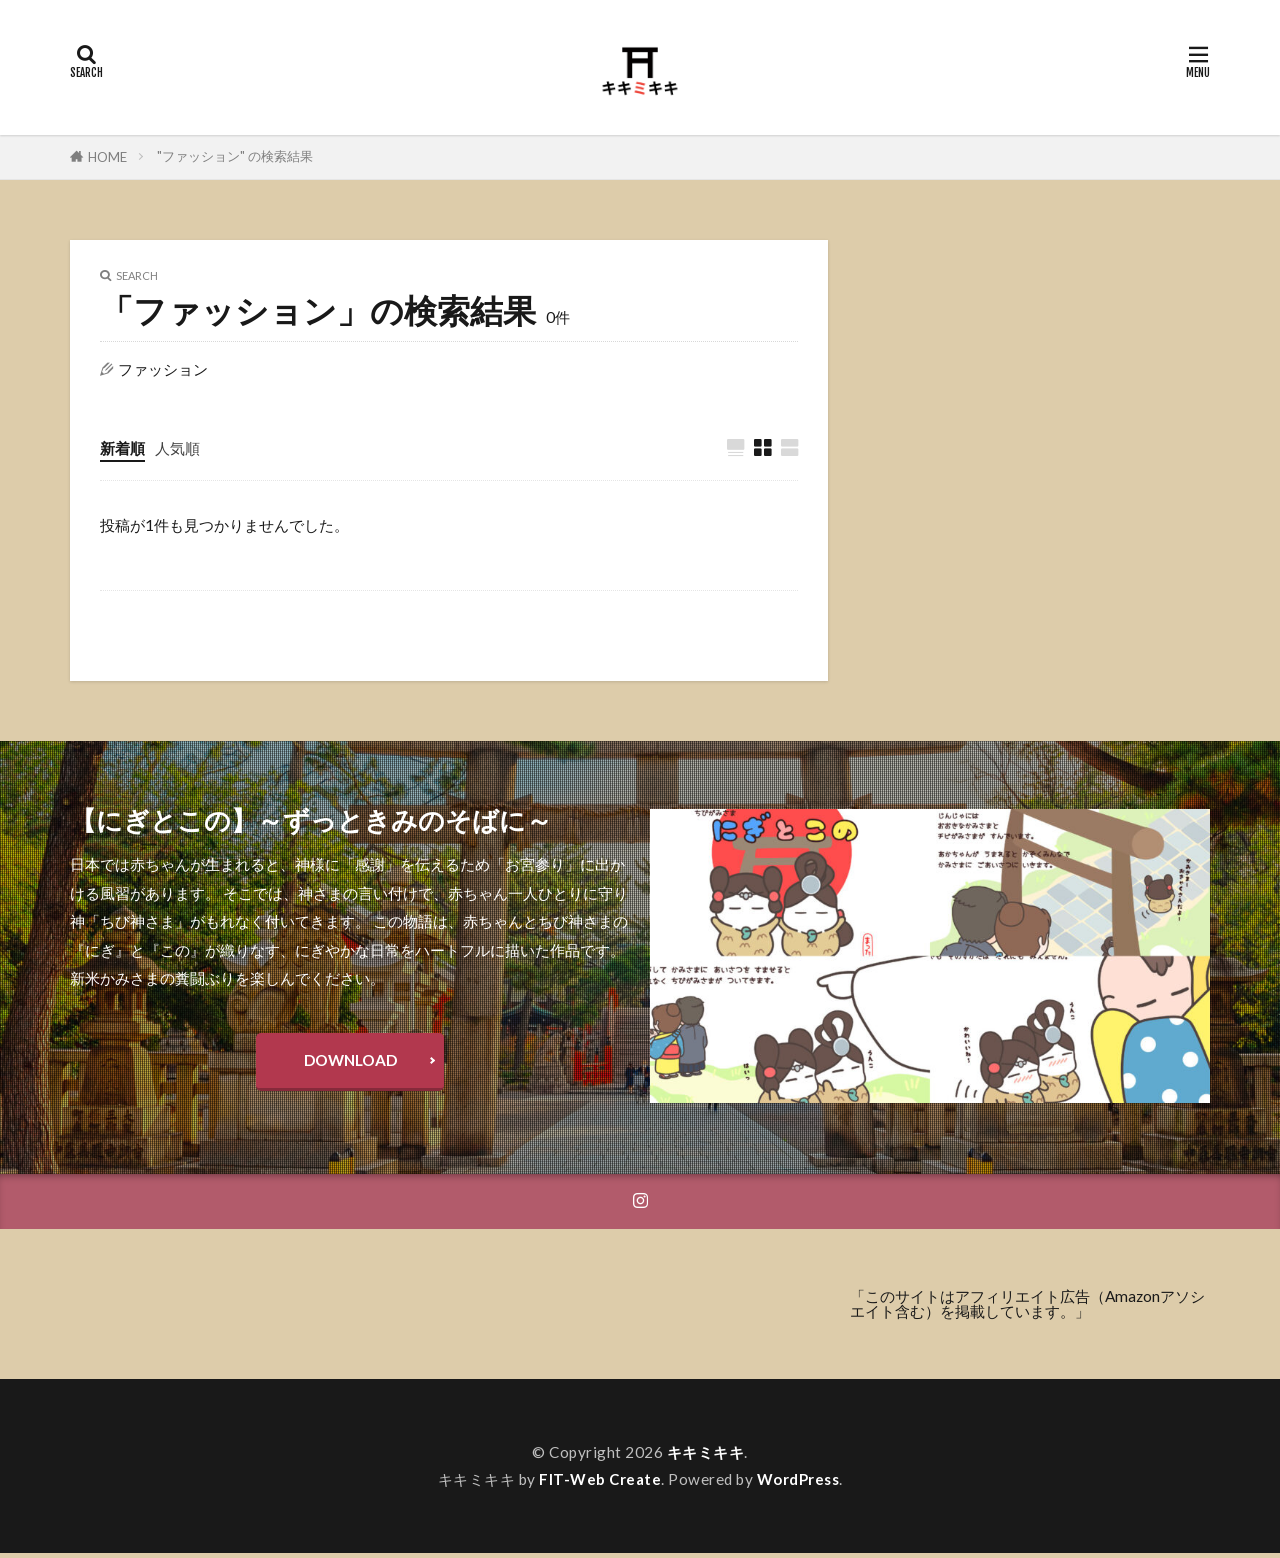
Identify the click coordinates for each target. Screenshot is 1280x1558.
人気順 (177, 448)
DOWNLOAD (350, 1063)
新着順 (122, 448)
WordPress (799, 1484)
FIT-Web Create (600, 1484)
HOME (107, 157)
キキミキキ (706, 1457)
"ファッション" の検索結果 (235, 156)
